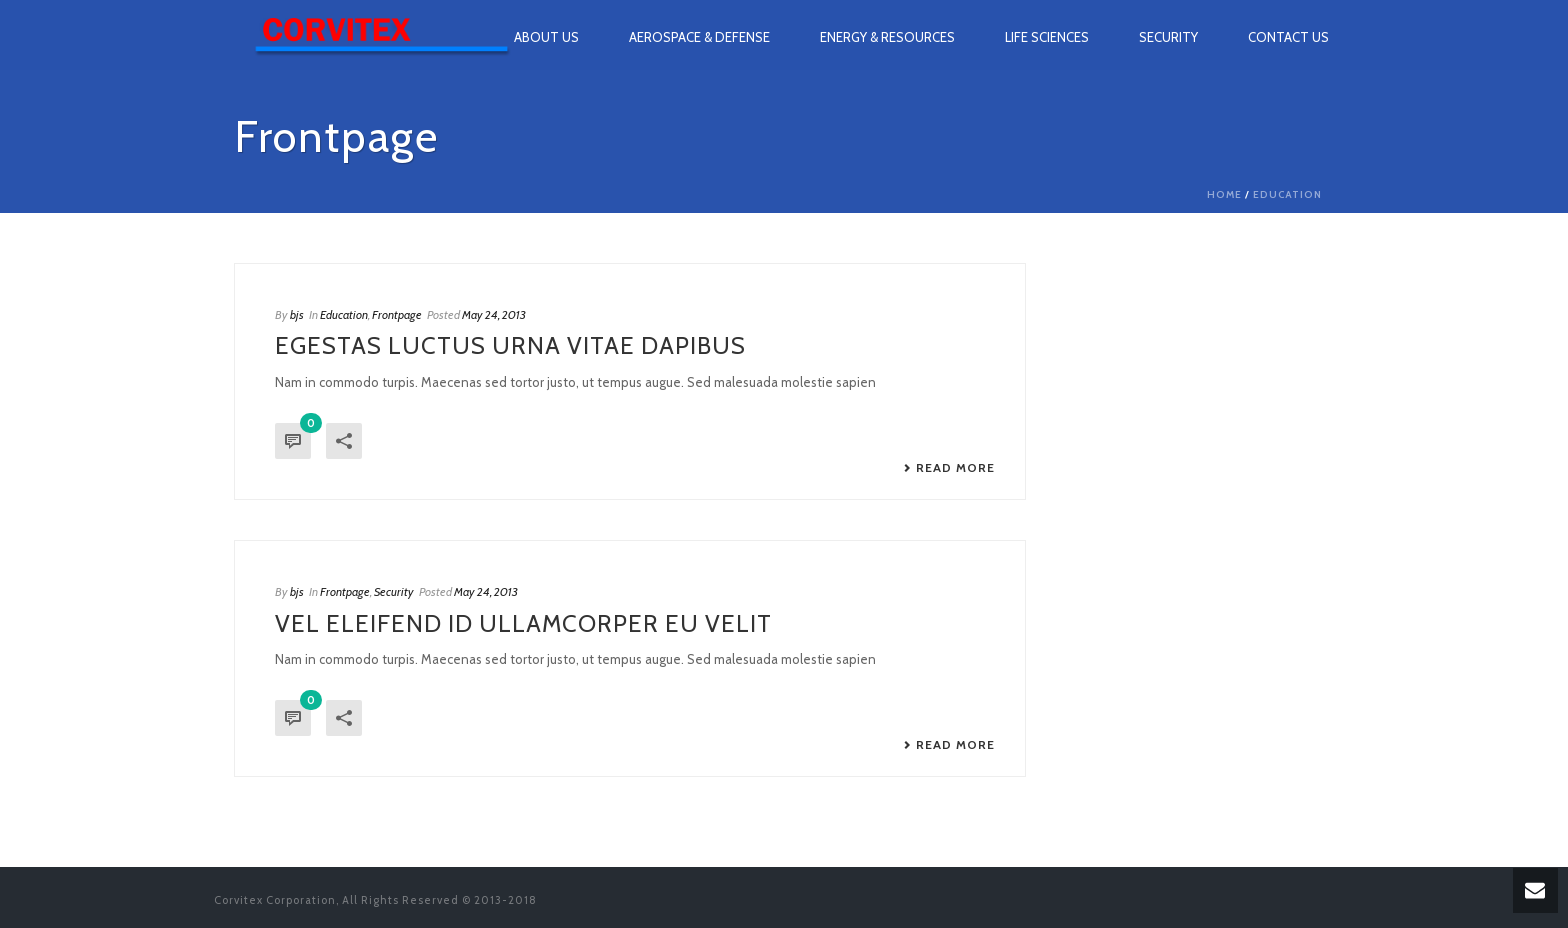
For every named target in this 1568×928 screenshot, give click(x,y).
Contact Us (1288, 37)
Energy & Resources (887, 37)
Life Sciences (1047, 37)
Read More (949, 468)
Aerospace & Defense (699, 37)
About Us (546, 37)
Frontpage (397, 314)
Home (1224, 194)
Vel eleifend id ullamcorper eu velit (523, 623)
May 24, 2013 (494, 314)
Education (1287, 194)
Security (1168, 37)
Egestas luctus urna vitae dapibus (510, 345)
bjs (297, 314)
